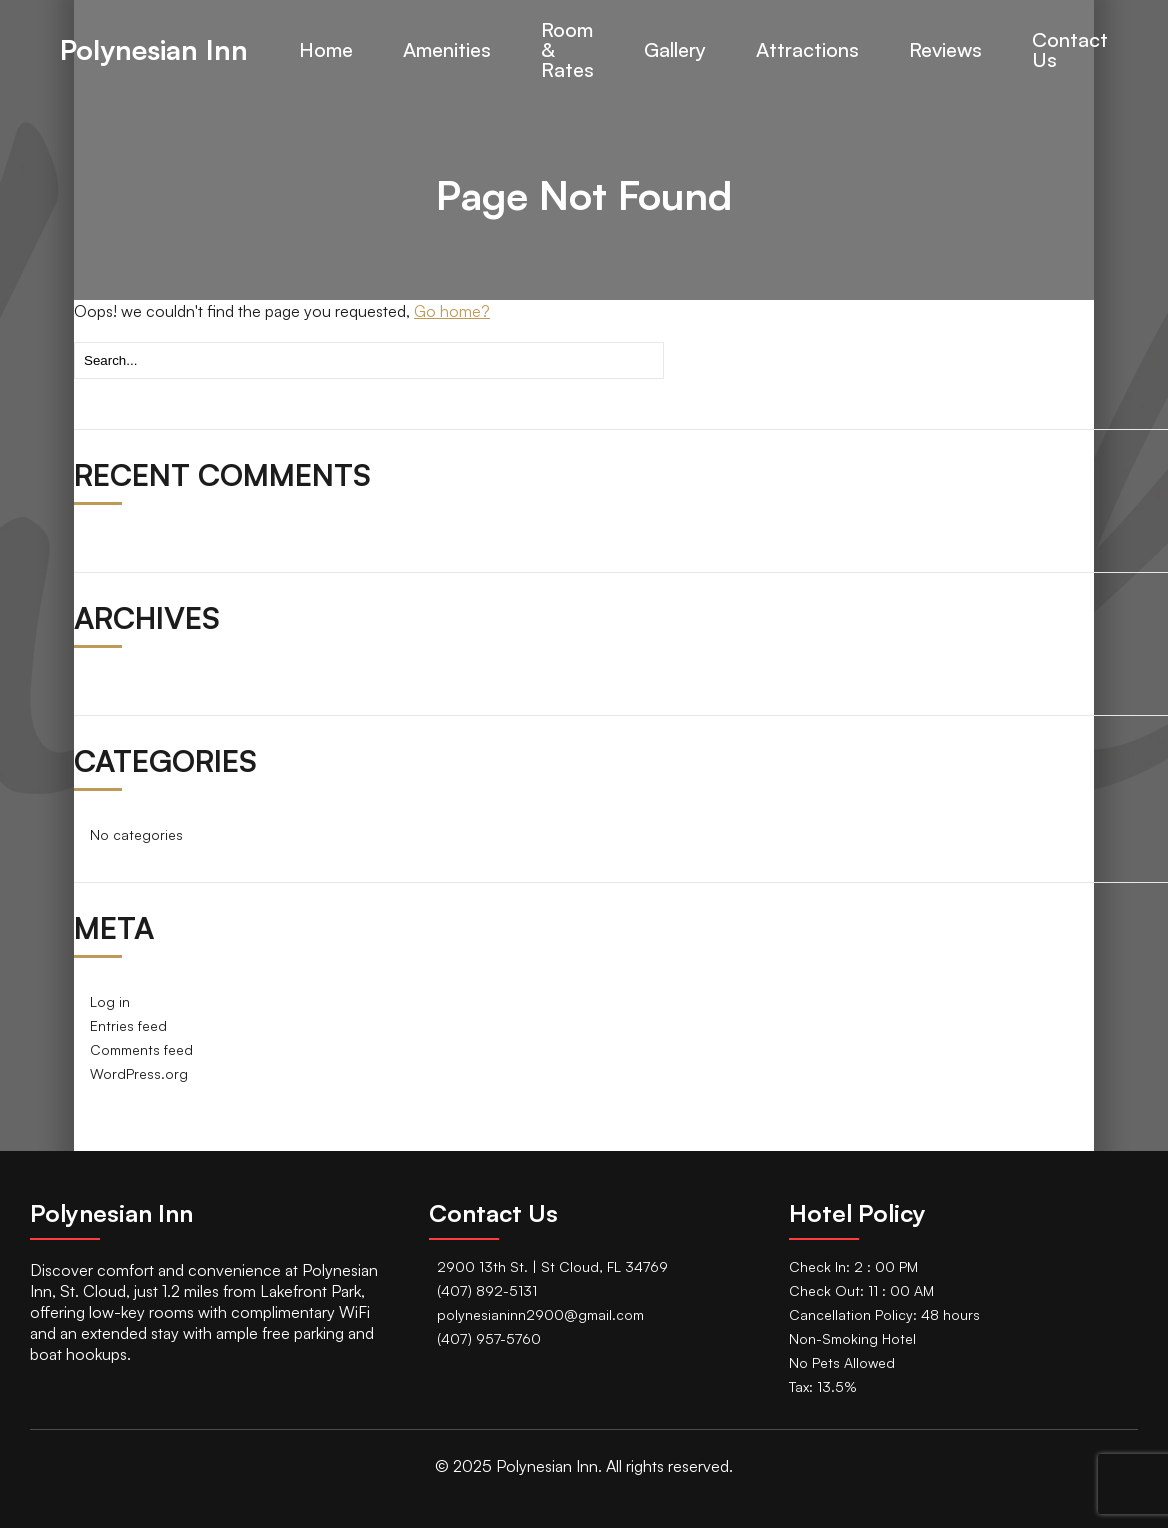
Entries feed (128, 1025)
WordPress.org (139, 1073)
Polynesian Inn (154, 50)
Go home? (452, 311)
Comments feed (141, 1049)
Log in (110, 1001)
